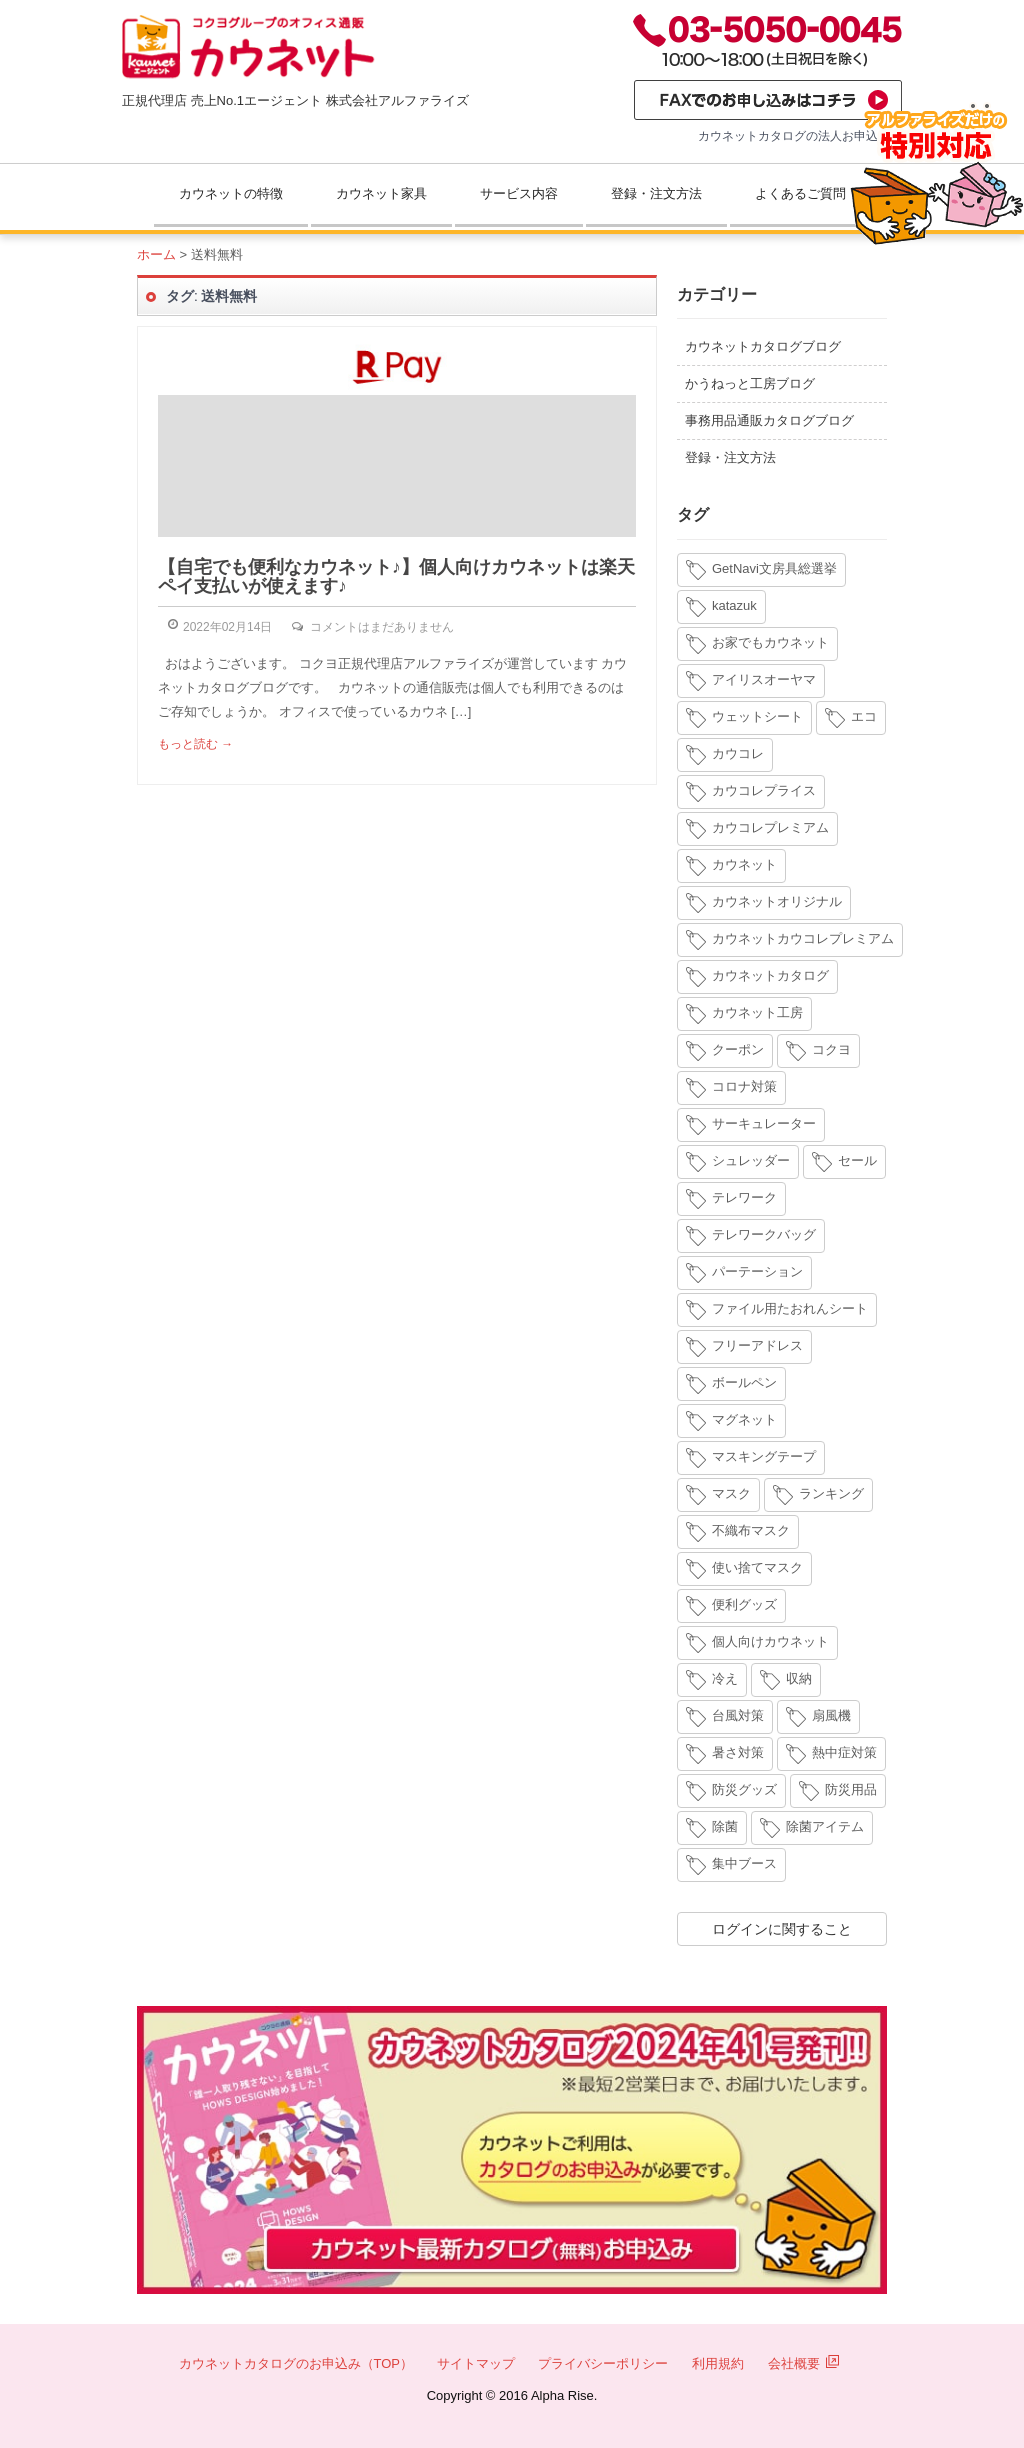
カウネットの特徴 (231, 193)
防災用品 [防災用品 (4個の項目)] (851, 1789)
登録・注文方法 (656, 193)
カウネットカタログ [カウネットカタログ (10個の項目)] (770, 975)
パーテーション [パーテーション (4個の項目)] (757, 1271)
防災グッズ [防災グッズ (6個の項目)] (744, 1789)
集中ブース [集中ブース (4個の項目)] (744, 1863)
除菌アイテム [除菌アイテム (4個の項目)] (825, 1826)
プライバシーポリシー (603, 2363)
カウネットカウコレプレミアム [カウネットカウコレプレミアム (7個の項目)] (803, 938)
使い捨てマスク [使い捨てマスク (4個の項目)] (757, 1567)
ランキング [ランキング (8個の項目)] (831, 1493)
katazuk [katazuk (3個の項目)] (734, 605)
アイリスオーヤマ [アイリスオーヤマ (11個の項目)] (764, 679)
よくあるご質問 (800, 193)
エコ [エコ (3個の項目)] (864, 716)
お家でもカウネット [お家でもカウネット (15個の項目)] (770, 642)
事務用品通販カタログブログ (769, 420)
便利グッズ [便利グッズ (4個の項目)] (744, 1604)
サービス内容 (519, 193)
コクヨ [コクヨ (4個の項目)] (831, 1049)
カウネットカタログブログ (763, 346)
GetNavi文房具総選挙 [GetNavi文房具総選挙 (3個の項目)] (774, 568)
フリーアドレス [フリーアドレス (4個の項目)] (757, 1345)
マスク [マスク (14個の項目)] (731, 1493)
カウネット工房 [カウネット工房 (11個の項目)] (757, 1012)
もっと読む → (195, 744)
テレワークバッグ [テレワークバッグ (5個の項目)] (764, 1234)
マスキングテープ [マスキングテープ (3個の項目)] (764, 1456)
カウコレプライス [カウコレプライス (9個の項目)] (764, 790)
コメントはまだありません (382, 627)
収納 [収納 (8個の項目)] (799, 1678)
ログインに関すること (782, 1929)
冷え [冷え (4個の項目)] (725, 1678)
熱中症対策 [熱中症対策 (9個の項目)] (844, 1752)
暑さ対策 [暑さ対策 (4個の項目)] (738, 1752)
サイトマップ (476, 2363)
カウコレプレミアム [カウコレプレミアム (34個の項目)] (770, 827)
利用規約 (718, 2363)
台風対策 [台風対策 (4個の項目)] (738, 1715)
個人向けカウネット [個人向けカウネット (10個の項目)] (770, 1641)
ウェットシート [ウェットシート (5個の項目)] (757, 716)
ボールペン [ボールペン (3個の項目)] (744, 1382)
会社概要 (804, 2363)
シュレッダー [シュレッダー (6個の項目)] (751, 1160)
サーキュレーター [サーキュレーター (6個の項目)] (764, 1123)
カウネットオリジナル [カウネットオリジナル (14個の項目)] (777, 901)
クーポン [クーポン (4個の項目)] (738, 1049)
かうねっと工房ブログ (750, 383)
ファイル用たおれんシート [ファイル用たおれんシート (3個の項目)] (790, 1308)
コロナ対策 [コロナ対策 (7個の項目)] (744, 1086)
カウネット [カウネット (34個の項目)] (744, 864)
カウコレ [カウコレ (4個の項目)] (738, 753)
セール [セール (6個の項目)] (857, 1160)
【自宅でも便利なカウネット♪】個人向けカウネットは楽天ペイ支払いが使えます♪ (396, 576)
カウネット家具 (381, 193)
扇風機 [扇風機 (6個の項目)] (831, 1715)
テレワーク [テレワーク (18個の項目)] (744, 1197)
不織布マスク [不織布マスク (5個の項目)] (751, 1530)
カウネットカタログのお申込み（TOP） (296, 2363)
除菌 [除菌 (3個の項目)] (725, 1826)
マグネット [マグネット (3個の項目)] (744, 1419)
